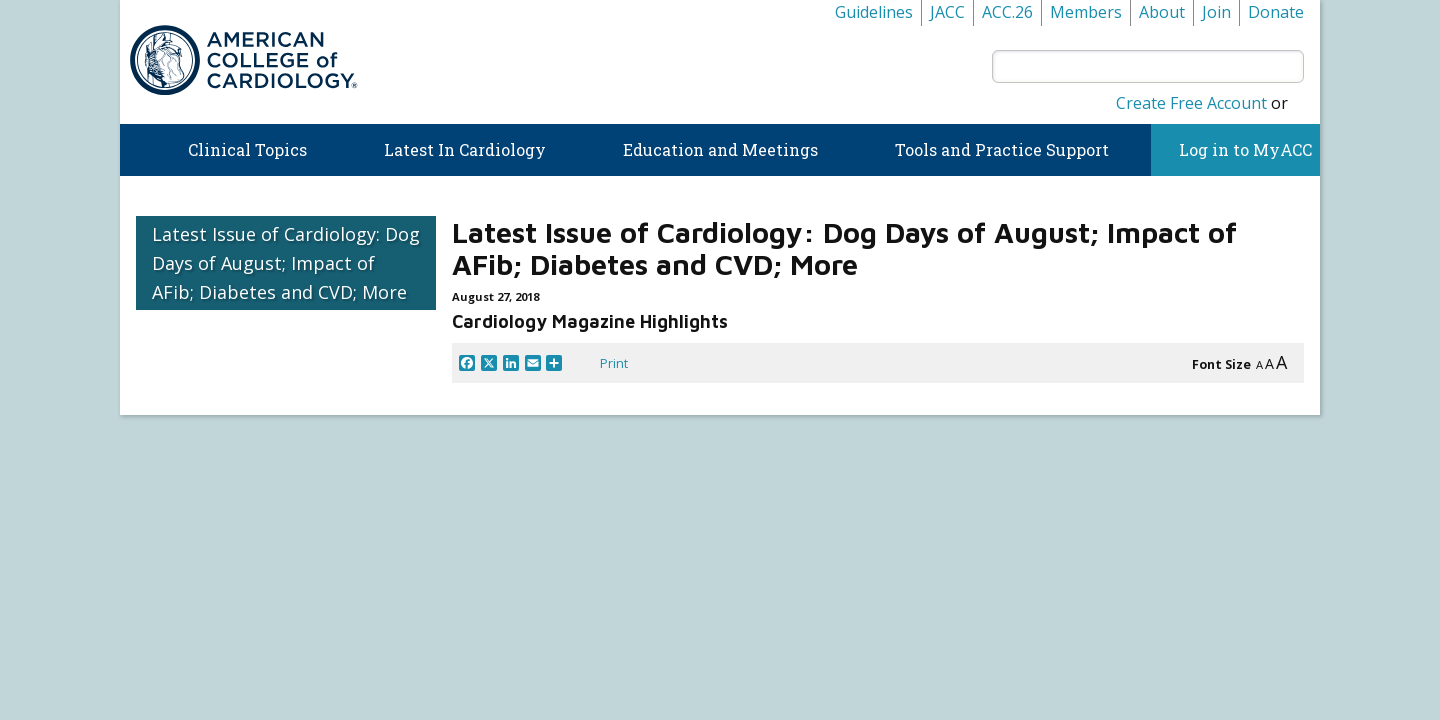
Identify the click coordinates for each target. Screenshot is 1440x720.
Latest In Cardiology (465, 149)
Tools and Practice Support (1002, 149)
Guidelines (874, 12)
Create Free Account (1191, 103)
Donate (1276, 12)
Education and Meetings (720, 149)
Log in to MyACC (1235, 149)
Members (1086, 12)
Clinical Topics (247, 149)
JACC (947, 12)
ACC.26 (1007, 12)
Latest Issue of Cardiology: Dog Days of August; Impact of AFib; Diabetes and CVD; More (286, 263)
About (1162, 12)
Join (1216, 12)
